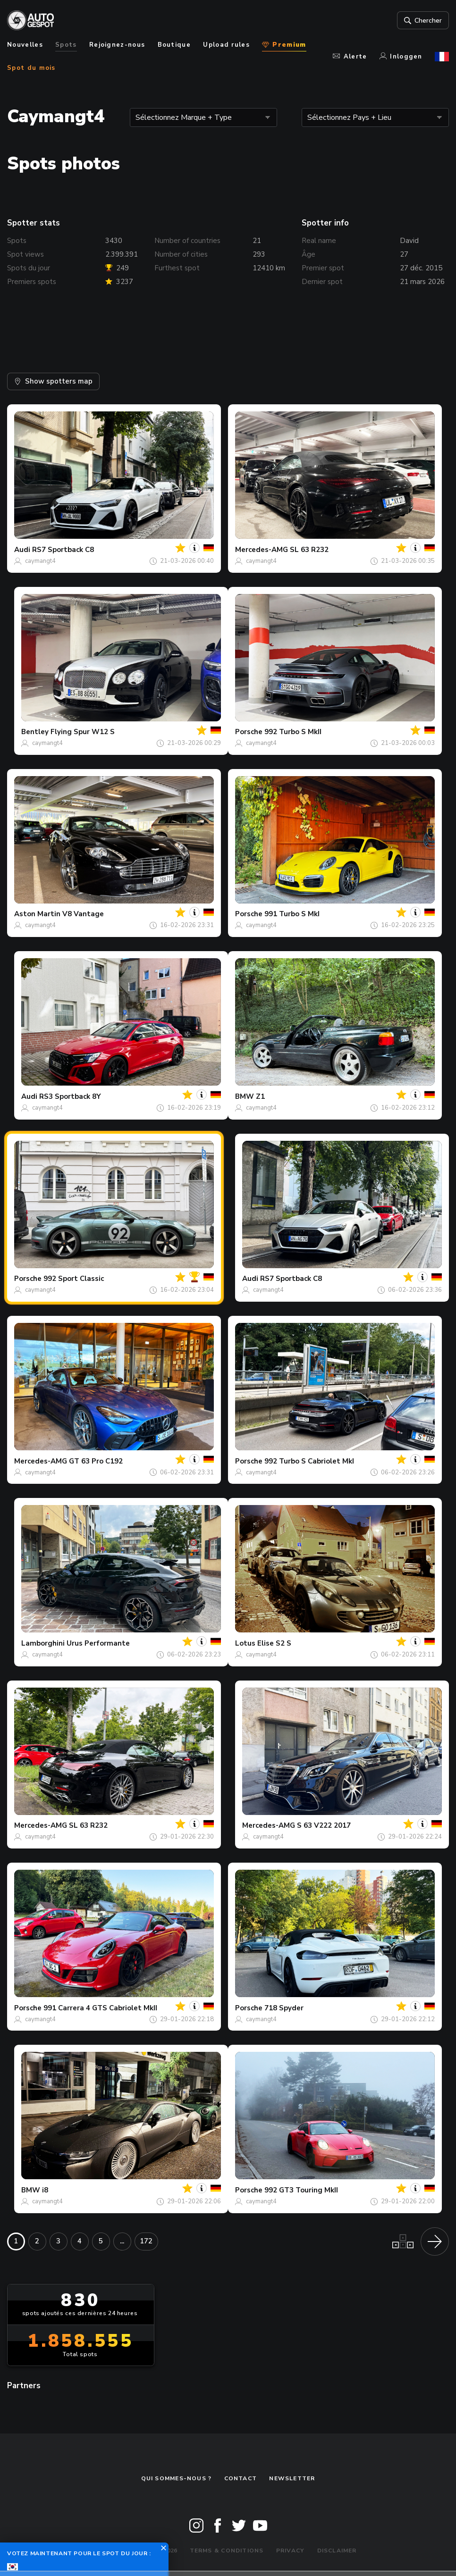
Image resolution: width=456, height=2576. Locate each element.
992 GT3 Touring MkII (301, 2190)
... (122, 2241)
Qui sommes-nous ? (176, 2478)
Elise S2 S (274, 1643)
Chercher (421, 20)
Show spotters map (53, 381)
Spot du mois (31, 68)
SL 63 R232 (309, 549)
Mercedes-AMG (261, 549)
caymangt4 (40, 561)
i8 (45, 2190)
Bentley (35, 731)
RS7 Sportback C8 (63, 549)
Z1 (260, 1096)
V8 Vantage (83, 914)
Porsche (248, 731)
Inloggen (401, 56)
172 (146, 2241)
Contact (240, 2478)
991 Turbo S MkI (292, 914)
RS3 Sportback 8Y (70, 1096)
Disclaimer (337, 2550)
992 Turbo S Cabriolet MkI (309, 1461)
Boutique (174, 45)
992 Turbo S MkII (292, 731)
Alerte (350, 56)
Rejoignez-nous (117, 45)
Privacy (290, 2550)
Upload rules (226, 45)
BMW (244, 1096)
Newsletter (292, 2478)
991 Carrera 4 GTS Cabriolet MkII (100, 2008)
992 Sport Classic (73, 1278)
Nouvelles (25, 45)
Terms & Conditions (227, 2550)
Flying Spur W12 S (83, 731)
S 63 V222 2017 (324, 1825)
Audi (22, 549)
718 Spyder (284, 2008)
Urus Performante (98, 1643)
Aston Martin (37, 914)
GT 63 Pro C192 (96, 1461)
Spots (66, 45)
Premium (284, 45)
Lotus (245, 1643)
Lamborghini (43, 1643)
